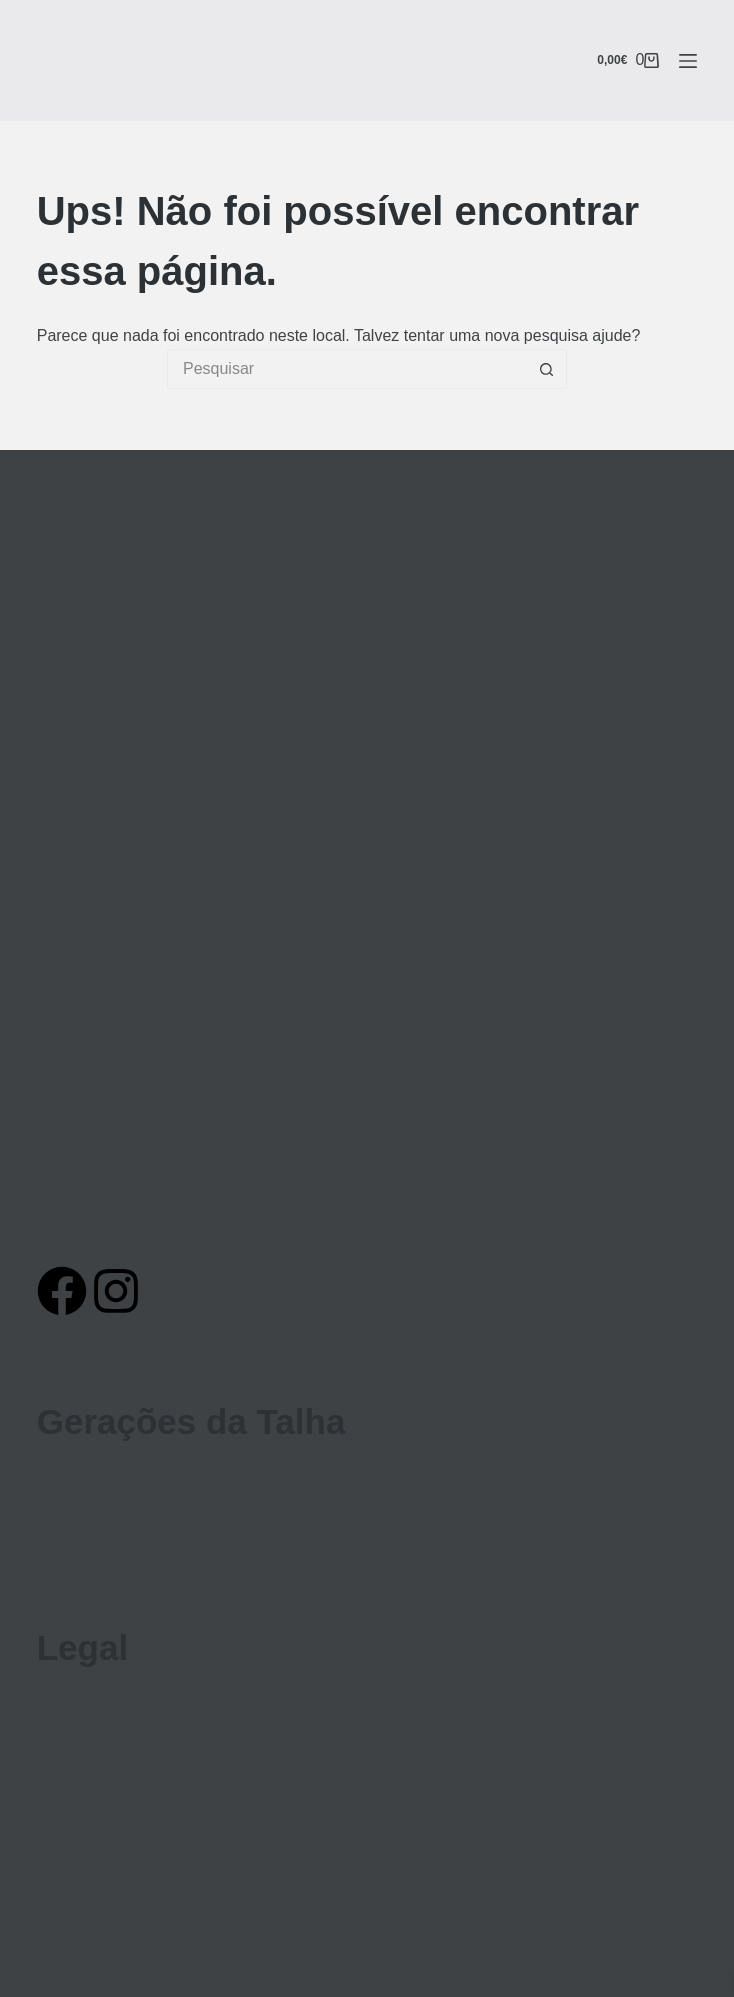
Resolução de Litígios (113, 1725)
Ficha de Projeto (95, 1757)
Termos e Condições (110, 1709)
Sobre (58, 1579)
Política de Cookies (105, 1773)
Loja (52, 1531)
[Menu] (688, 61)
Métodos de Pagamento (122, 1741)
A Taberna (73, 1563)
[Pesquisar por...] (347, 369)
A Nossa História (96, 1515)
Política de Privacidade (118, 1693)
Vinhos (61, 1483)
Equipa (62, 1499)
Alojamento (77, 1547)
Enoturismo (77, 1467)
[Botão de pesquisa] (547, 369)
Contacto (69, 1595)
